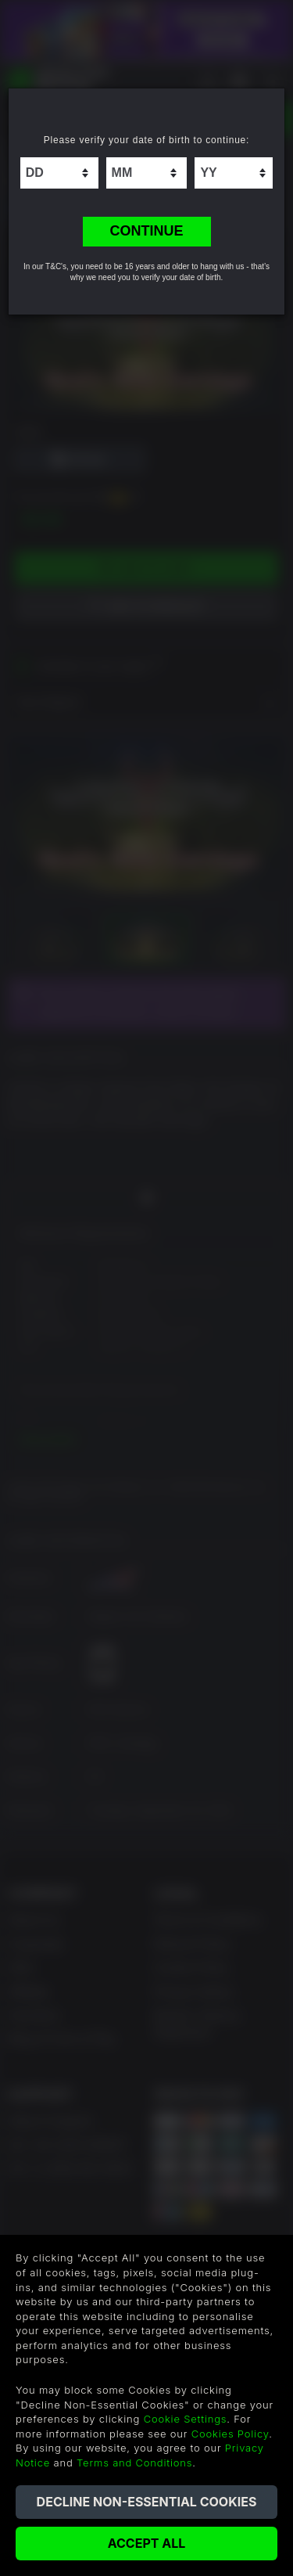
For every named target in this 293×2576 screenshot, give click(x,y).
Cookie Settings (185, 2418)
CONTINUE (147, 231)
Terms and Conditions (134, 2462)
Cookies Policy (230, 2433)
